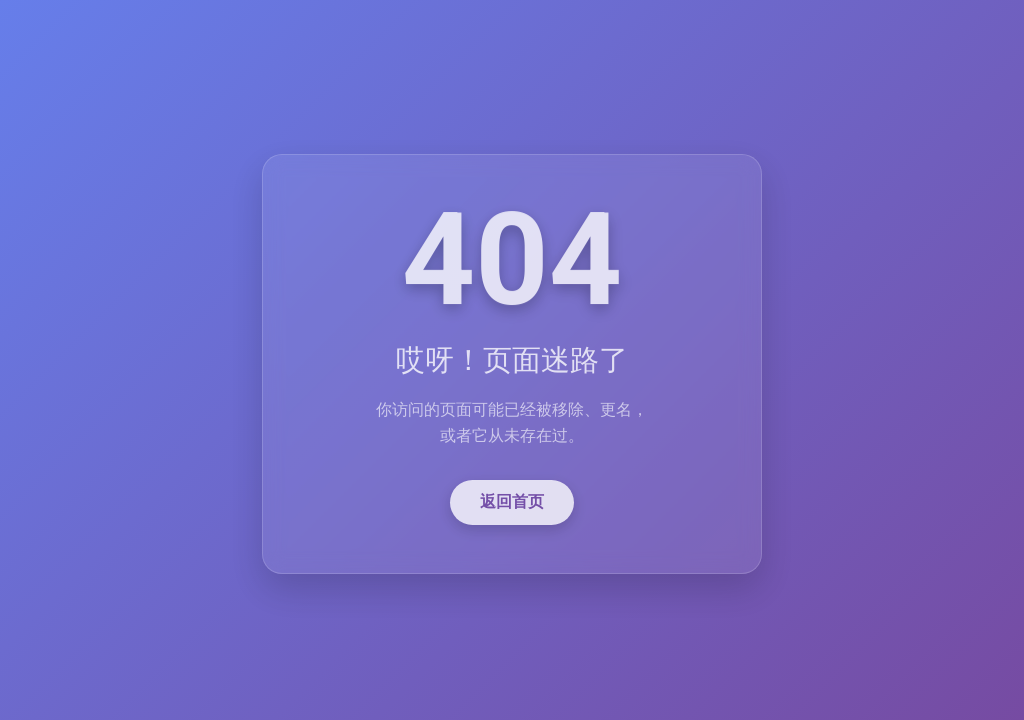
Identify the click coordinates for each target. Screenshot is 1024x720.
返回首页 (512, 506)
